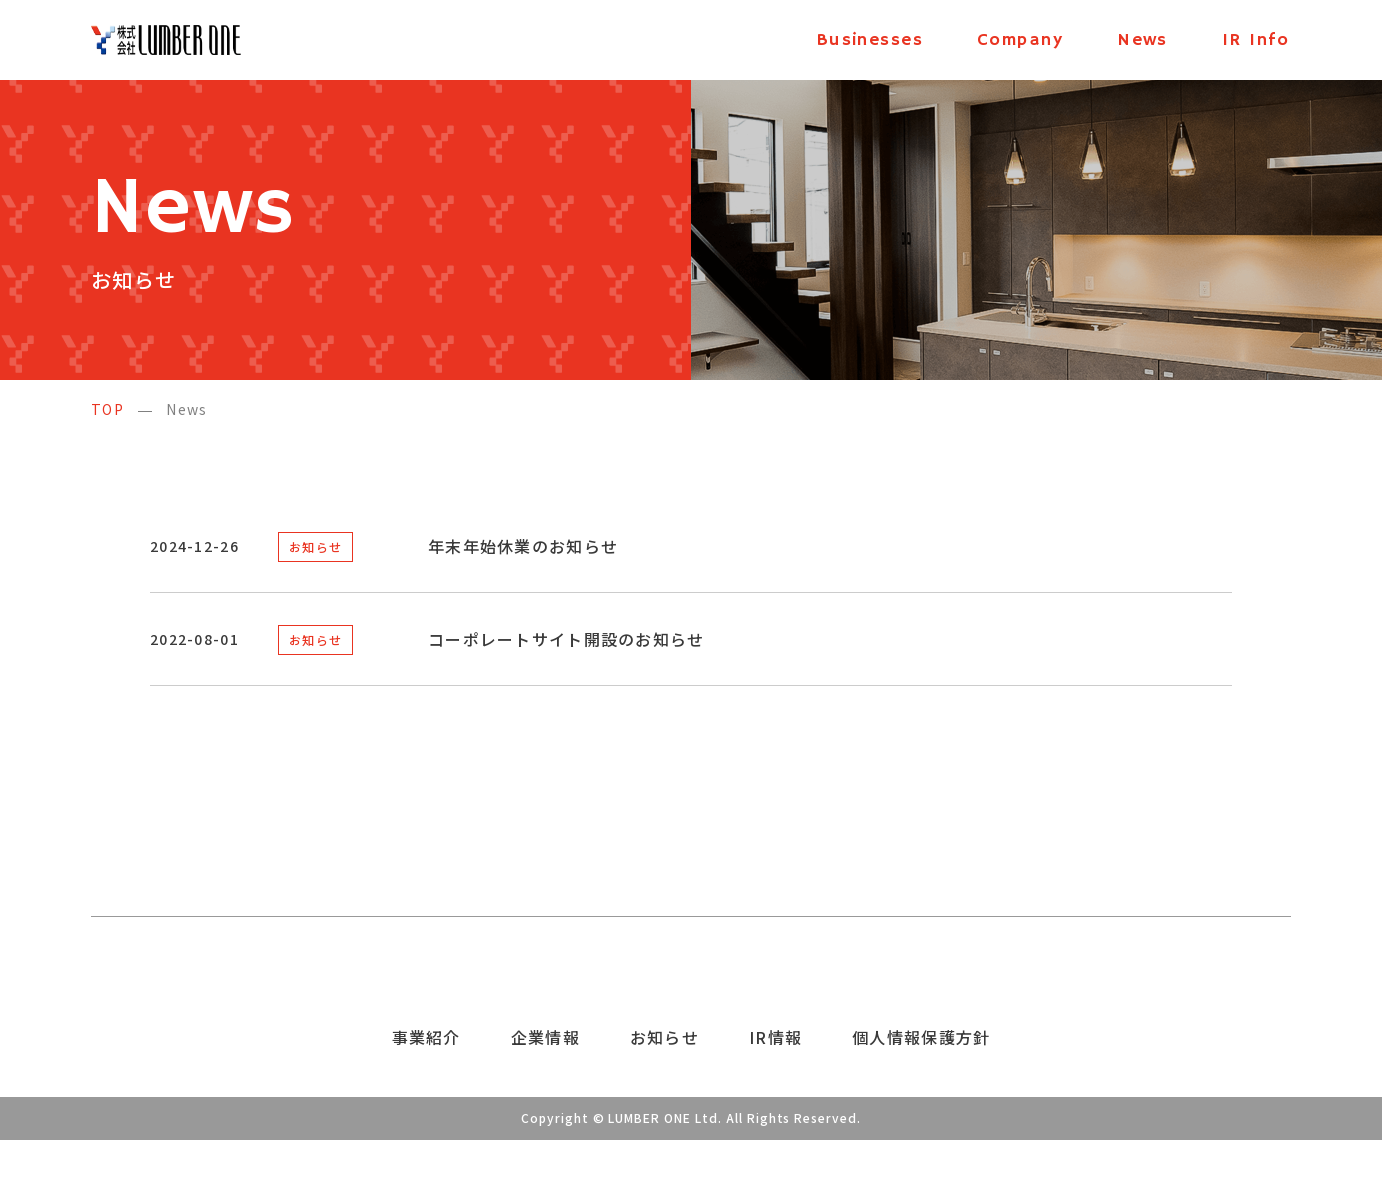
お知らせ (315, 546)
